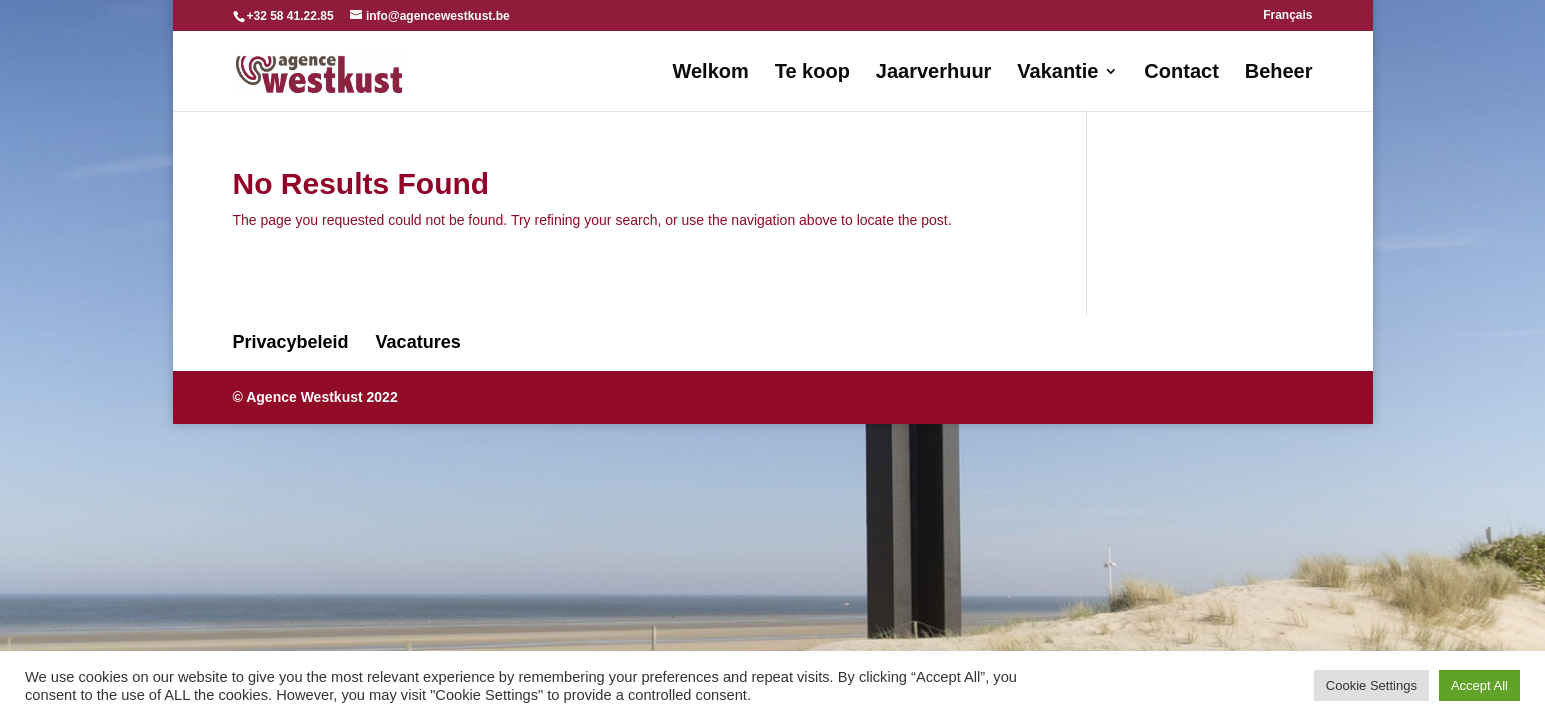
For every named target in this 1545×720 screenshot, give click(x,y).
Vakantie (1057, 73)
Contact (1181, 73)
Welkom (710, 73)
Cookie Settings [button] (1371, 685)
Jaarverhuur (934, 73)
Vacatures (418, 342)
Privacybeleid (291, 342)
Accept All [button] (1479, 685)
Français (1287, 15)
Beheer (1279, 73)
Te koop (812, 73)
